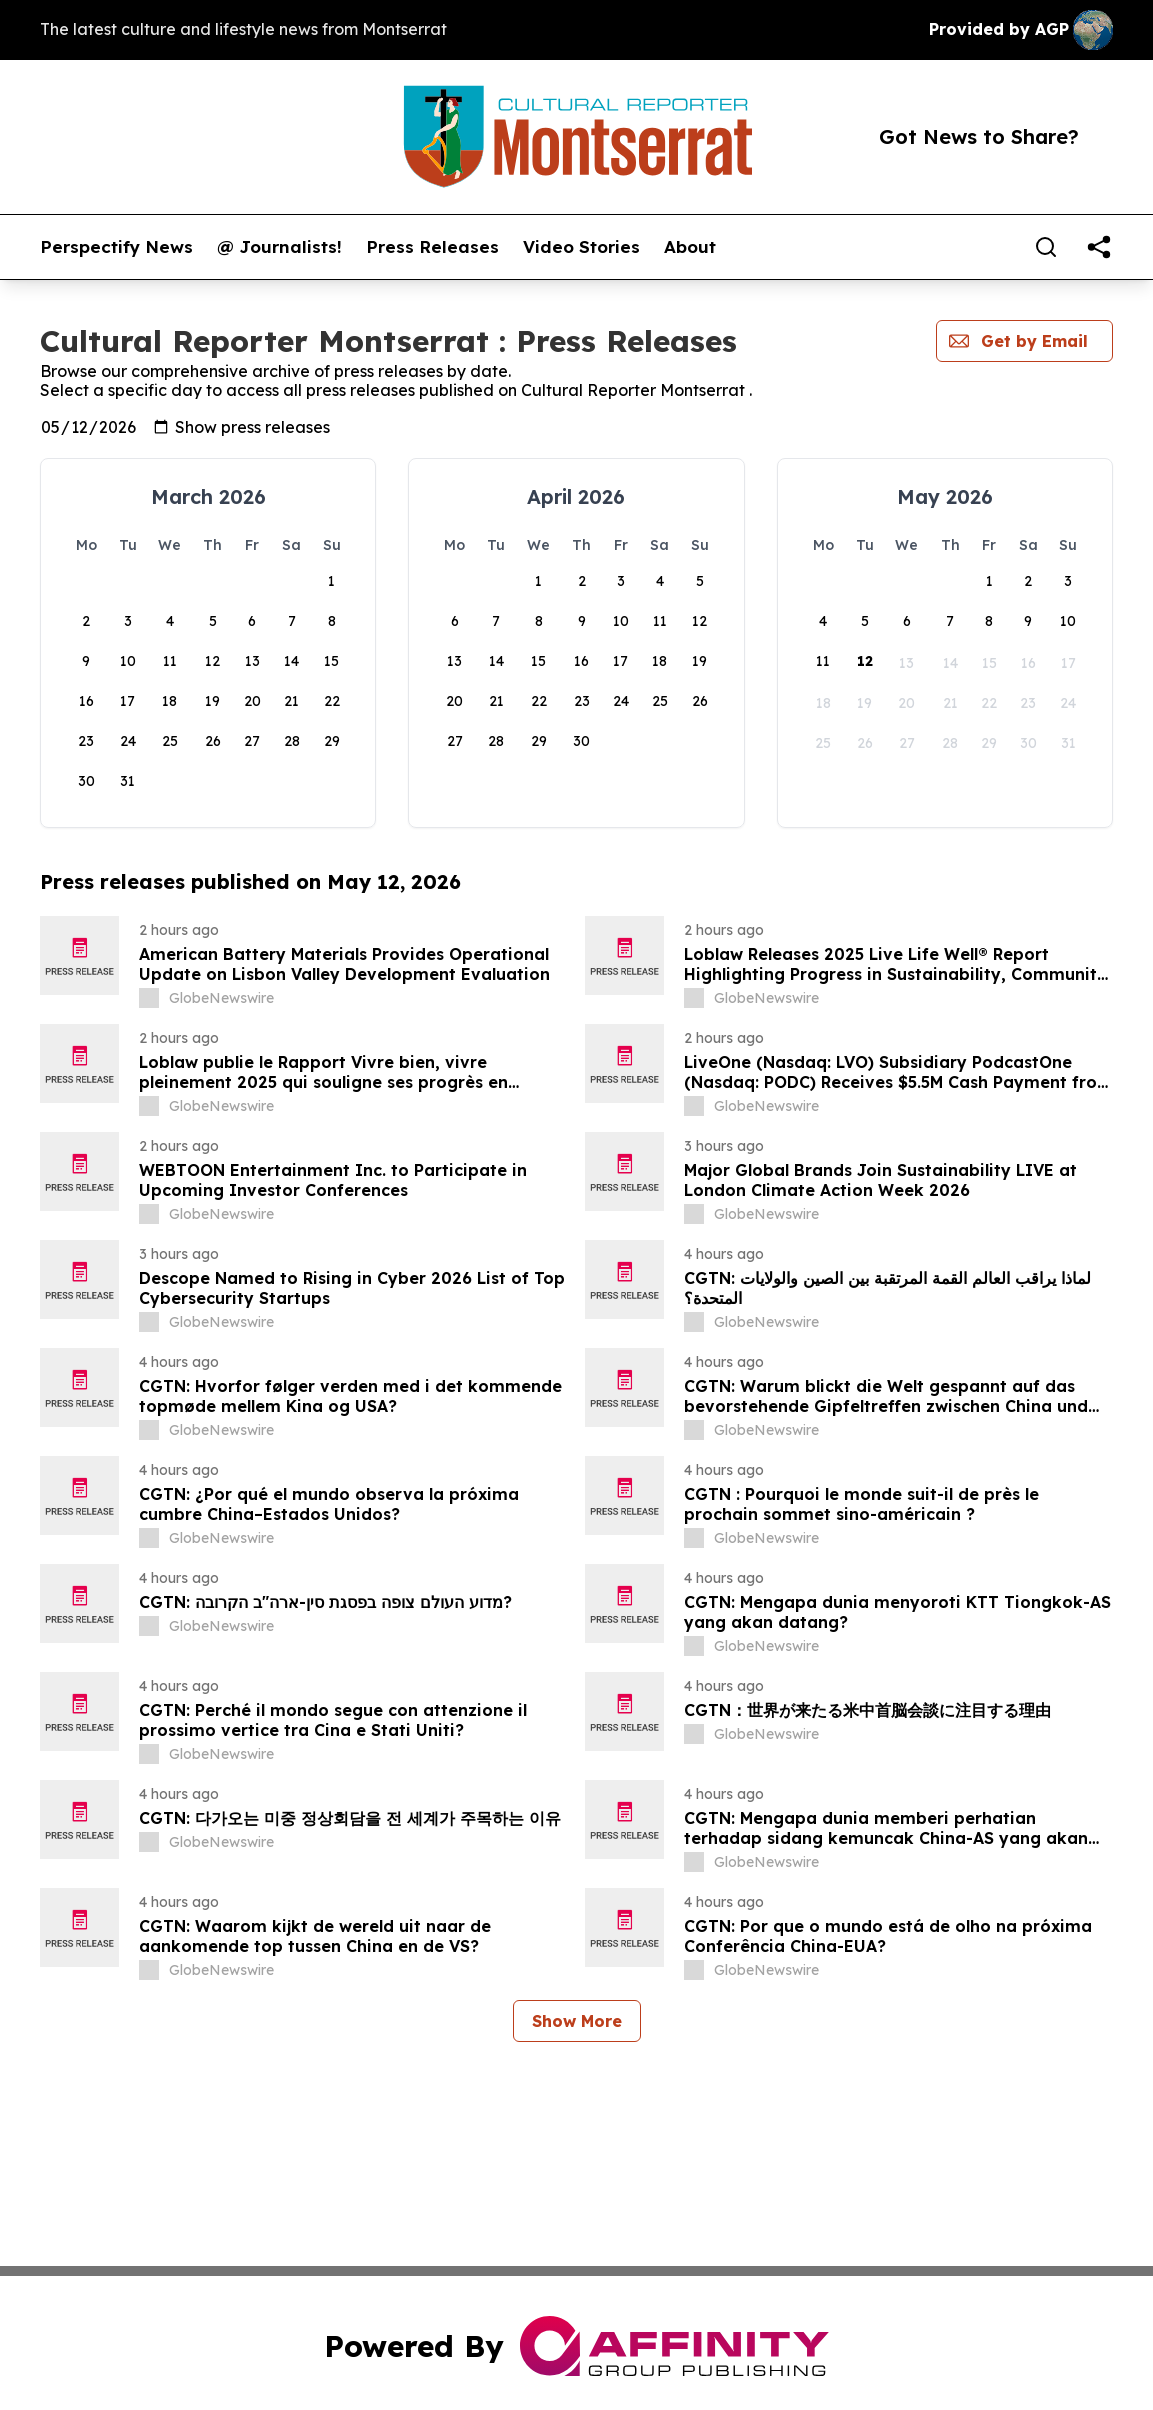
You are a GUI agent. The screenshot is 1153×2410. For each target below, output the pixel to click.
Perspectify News (116, 247)
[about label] (149, 998)
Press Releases (432, 247)
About (690, 247)
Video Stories (581, 247)
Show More (577, 2021)
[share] (1099, 247)
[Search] (1046, 247)
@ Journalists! (279, 247)
